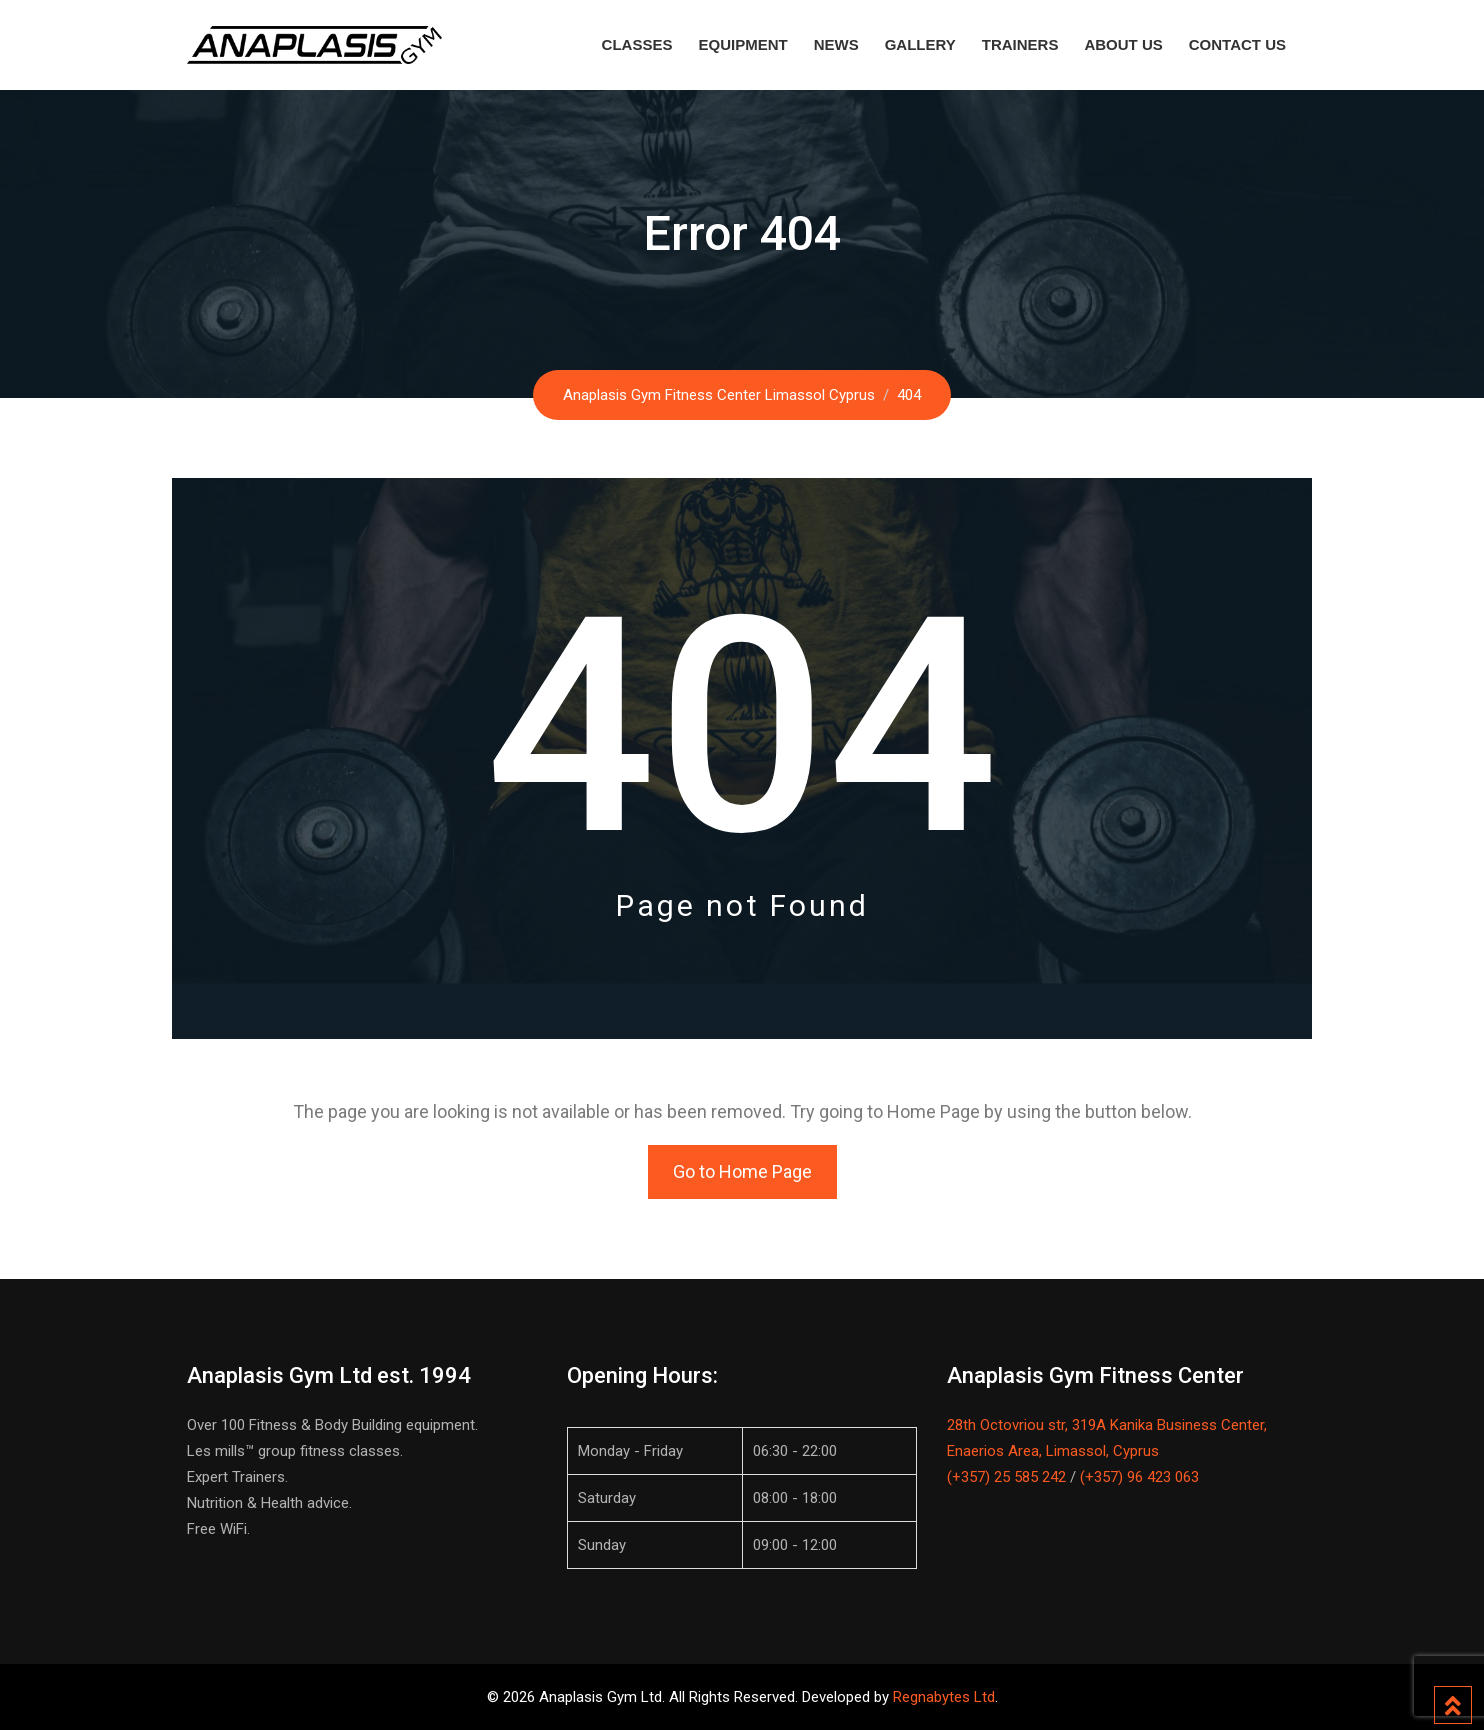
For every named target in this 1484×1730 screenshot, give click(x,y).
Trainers (1020, 44)
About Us (1123, 44)
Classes (637, 44)
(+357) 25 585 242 (1006, 1477)
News (836, 44)
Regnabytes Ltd (944, 1697)
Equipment (742, 44)
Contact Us (1237, 44)
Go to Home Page (742, 1171)
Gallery (920, 44)
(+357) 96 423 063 (1139, 1477)
